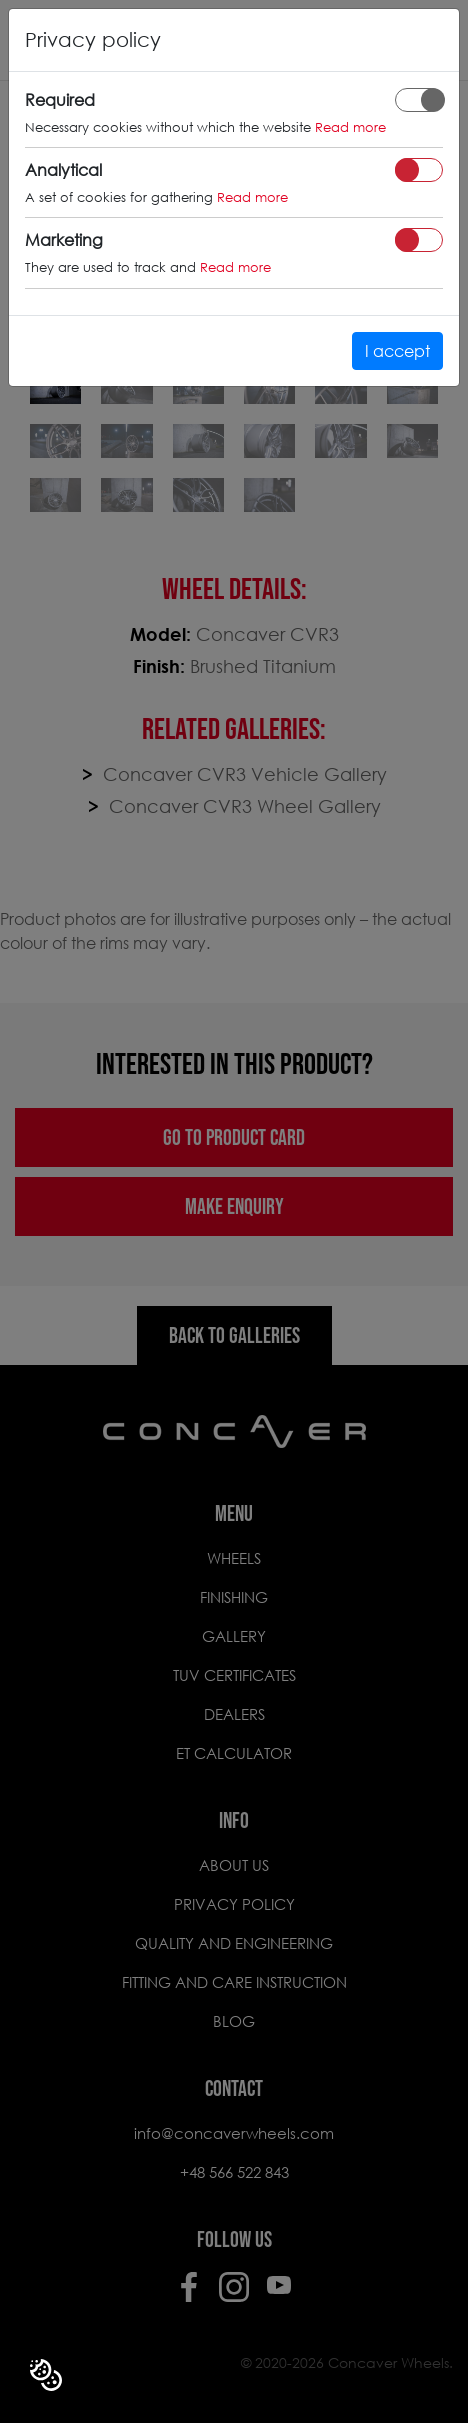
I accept (397, 350)
